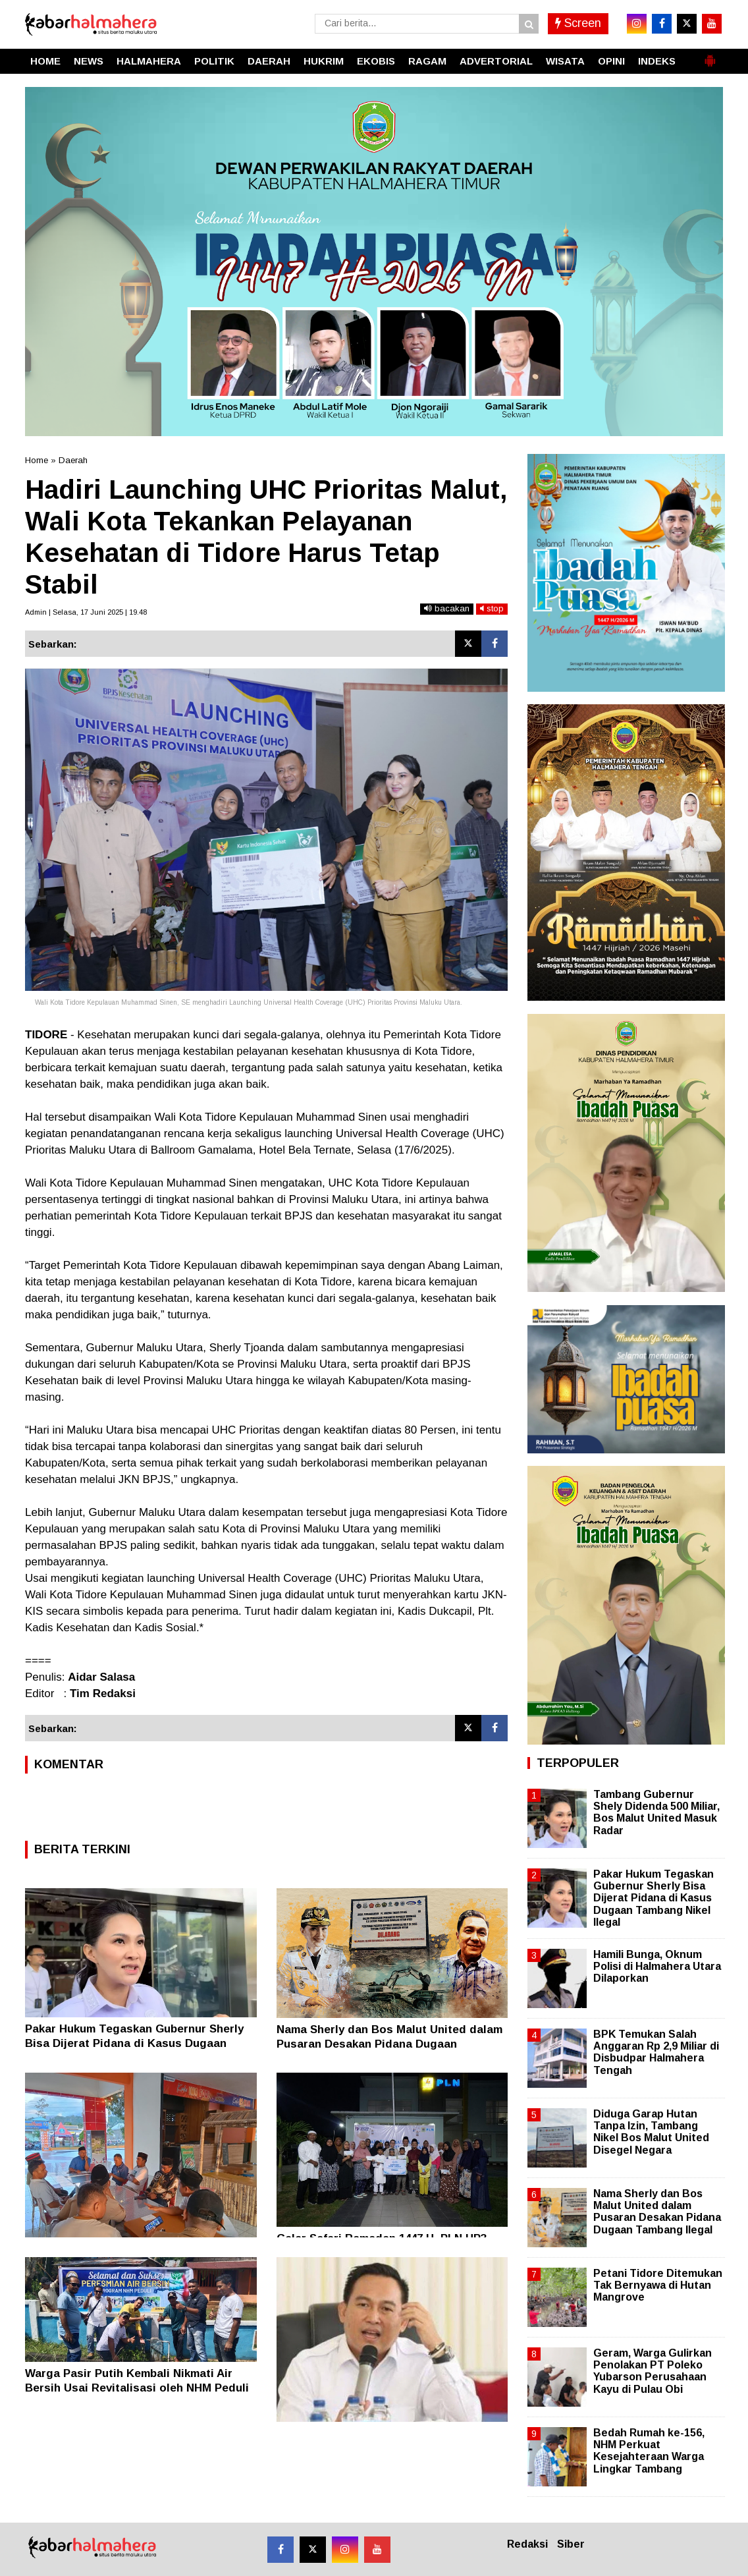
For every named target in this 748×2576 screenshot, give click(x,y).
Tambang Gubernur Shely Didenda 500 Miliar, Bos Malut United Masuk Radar (656, 1812)
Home (36, 460)
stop (492, 608)
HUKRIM (324, 61)
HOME (45, 61)
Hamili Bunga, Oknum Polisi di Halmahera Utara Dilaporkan (657, 1966)
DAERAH (269, 61)
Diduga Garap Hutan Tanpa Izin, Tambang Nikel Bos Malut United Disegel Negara (651, 2132)
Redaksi (527, 2544)
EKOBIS (376, 61)
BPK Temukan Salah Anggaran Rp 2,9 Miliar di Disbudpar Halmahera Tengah (656, 2052)
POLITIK (214, 61)
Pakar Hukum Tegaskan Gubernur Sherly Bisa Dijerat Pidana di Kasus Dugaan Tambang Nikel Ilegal (134, 2043)
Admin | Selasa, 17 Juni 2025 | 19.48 (86, 612)
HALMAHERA (149, 61)
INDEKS (657, 61)
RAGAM (427, 61)
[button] (709, 55)
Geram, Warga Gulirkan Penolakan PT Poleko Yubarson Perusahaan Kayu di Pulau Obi (652, 2371)
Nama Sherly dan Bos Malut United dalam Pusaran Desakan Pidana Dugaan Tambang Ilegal (389, 2044)
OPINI (611, 61)
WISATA (565, 61)
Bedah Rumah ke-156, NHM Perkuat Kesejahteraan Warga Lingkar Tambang (649, 2451)
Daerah (73, 460)
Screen (578, 23)
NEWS (88, 61)
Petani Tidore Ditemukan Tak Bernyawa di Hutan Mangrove (657, 2285)
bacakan (446, 608)
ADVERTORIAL (496, 61)
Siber (571, 2544)
